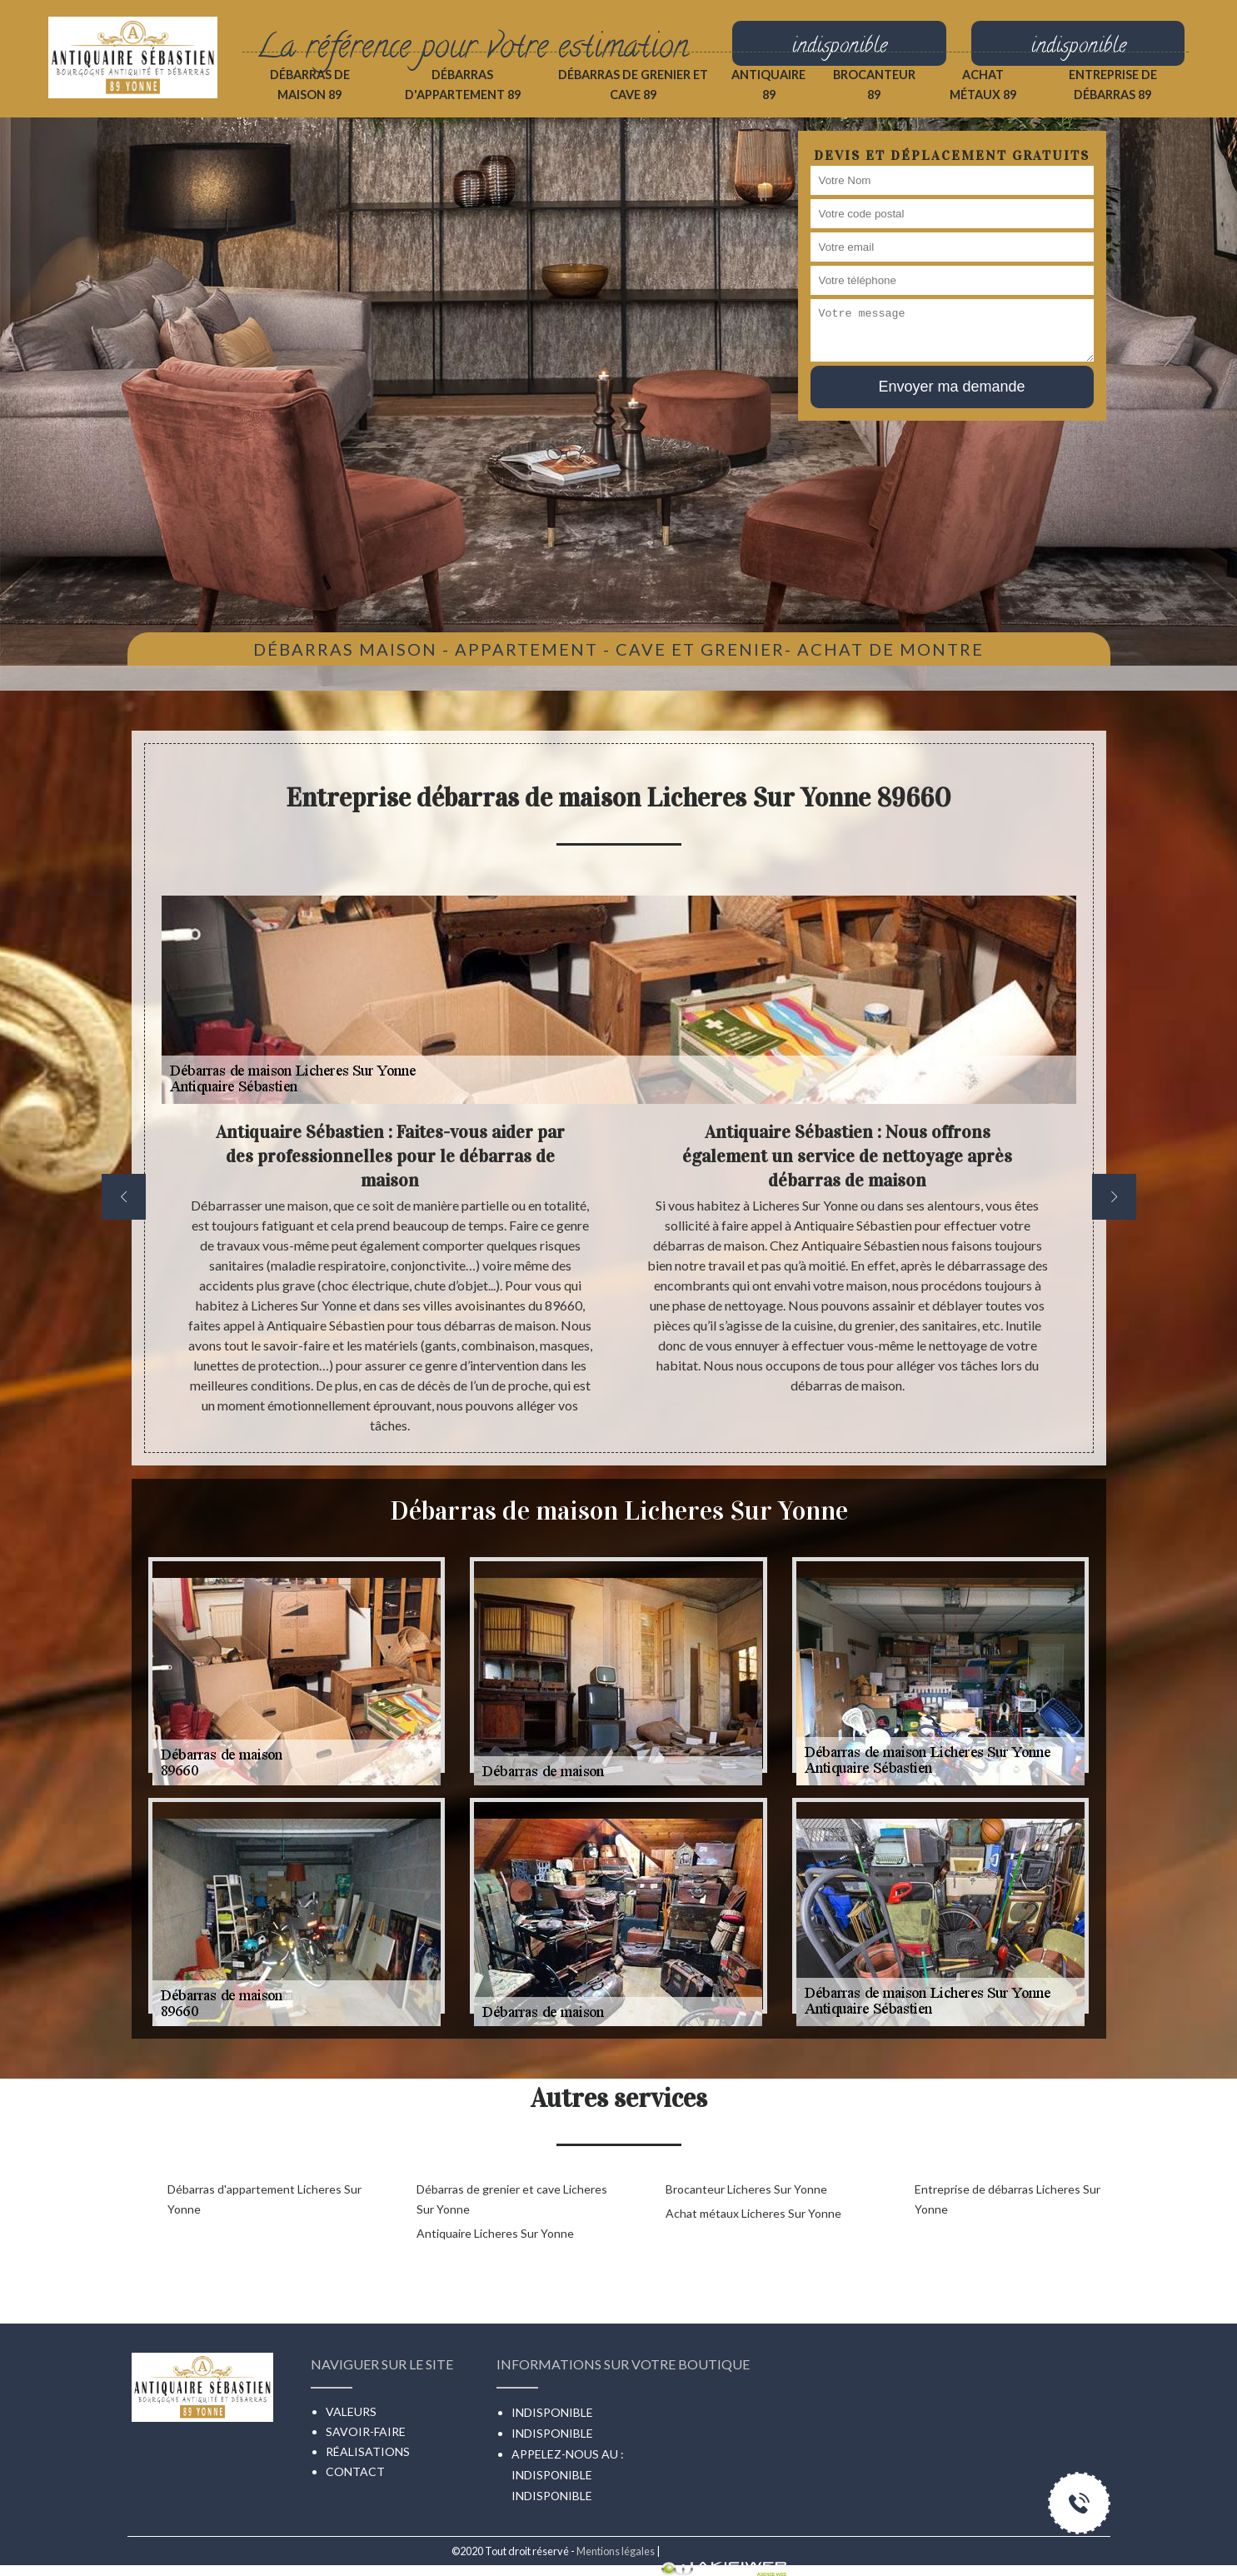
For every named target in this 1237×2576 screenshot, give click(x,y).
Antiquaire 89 (768, 84)
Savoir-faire (366, 2431)
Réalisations (368, 2451)
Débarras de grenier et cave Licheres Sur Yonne (511, 2199)
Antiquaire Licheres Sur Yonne (495, 2233)
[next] (1114, 1197)
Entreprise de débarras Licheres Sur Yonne (1007, 2199)
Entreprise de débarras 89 (1113, 84)
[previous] (124, 1197)
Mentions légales (615, 2551)
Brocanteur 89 (874, 84)
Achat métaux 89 (983, 84)
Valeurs (351, 2411)
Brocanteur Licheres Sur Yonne (746, 2189)
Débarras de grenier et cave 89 (633, 84)
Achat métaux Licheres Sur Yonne (753, 2213)
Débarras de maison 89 (310, 84)
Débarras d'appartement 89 (463, 84)
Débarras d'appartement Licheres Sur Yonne (264, 2199)
